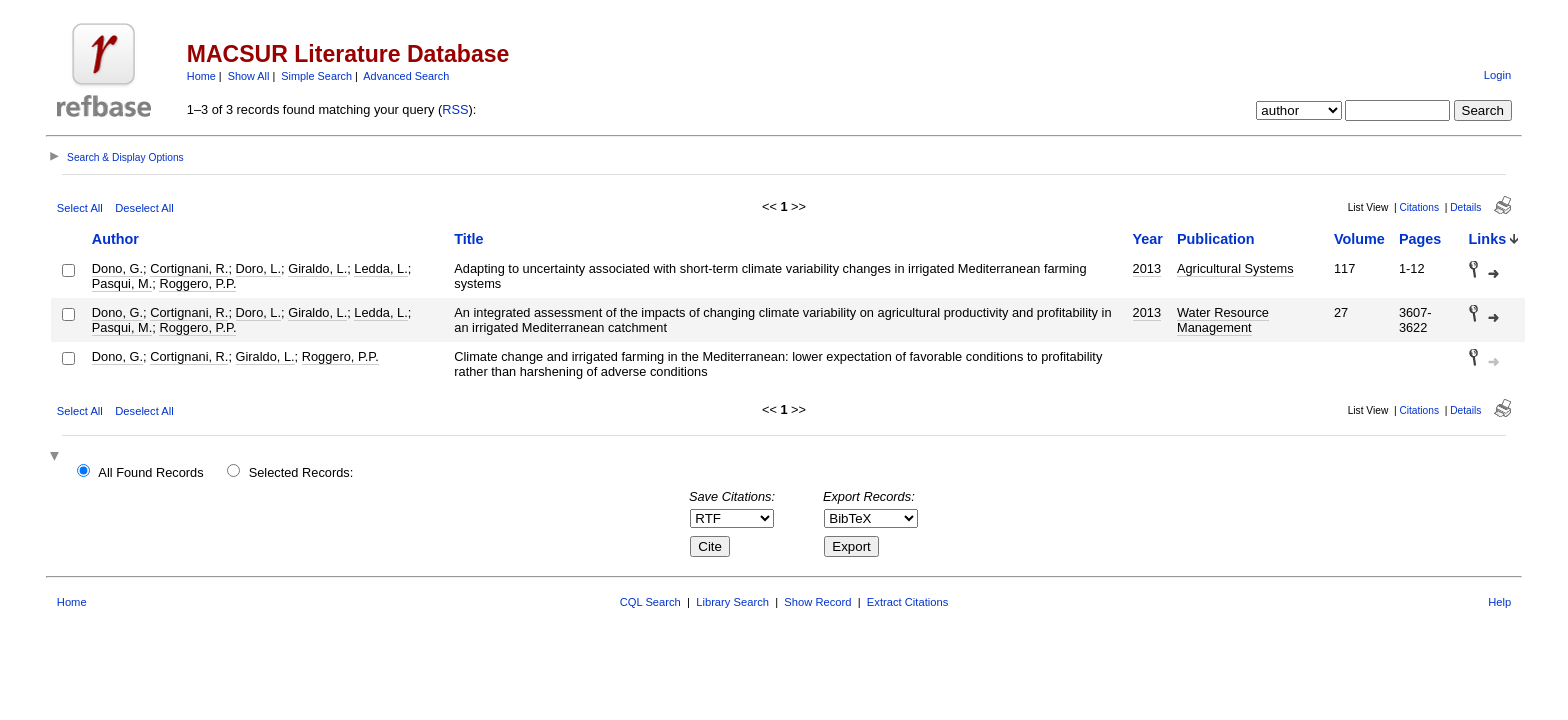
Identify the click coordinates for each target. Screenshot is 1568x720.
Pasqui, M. (122, 283)
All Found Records (150, 472)
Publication (1216, 239)
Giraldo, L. (317, 268)
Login (1497, 75)
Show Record (817, 602)
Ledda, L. (380, 268)
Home (201, 76)
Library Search (732, 602)
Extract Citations (907, 602)
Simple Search (316, 76)
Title (468, 239)
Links (1488, 239)
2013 (1147, 268)
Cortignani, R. (189, 268)
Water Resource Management (1223, 320)
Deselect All (144, 208)
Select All (80, 208)
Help (1499, 602)
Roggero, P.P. (197, 283)
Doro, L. (259, 268)
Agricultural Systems (1235, 268)
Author (115, 239)
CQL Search (650, 602)
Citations (1419, 207)
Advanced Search (406, 76)
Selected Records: (301, 472)
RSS (455, 109)
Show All (249, 76)
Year (1148, 239)
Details (1465, 207)
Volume (1359, 239)
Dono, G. (117, 268)
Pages (1420, 239)
